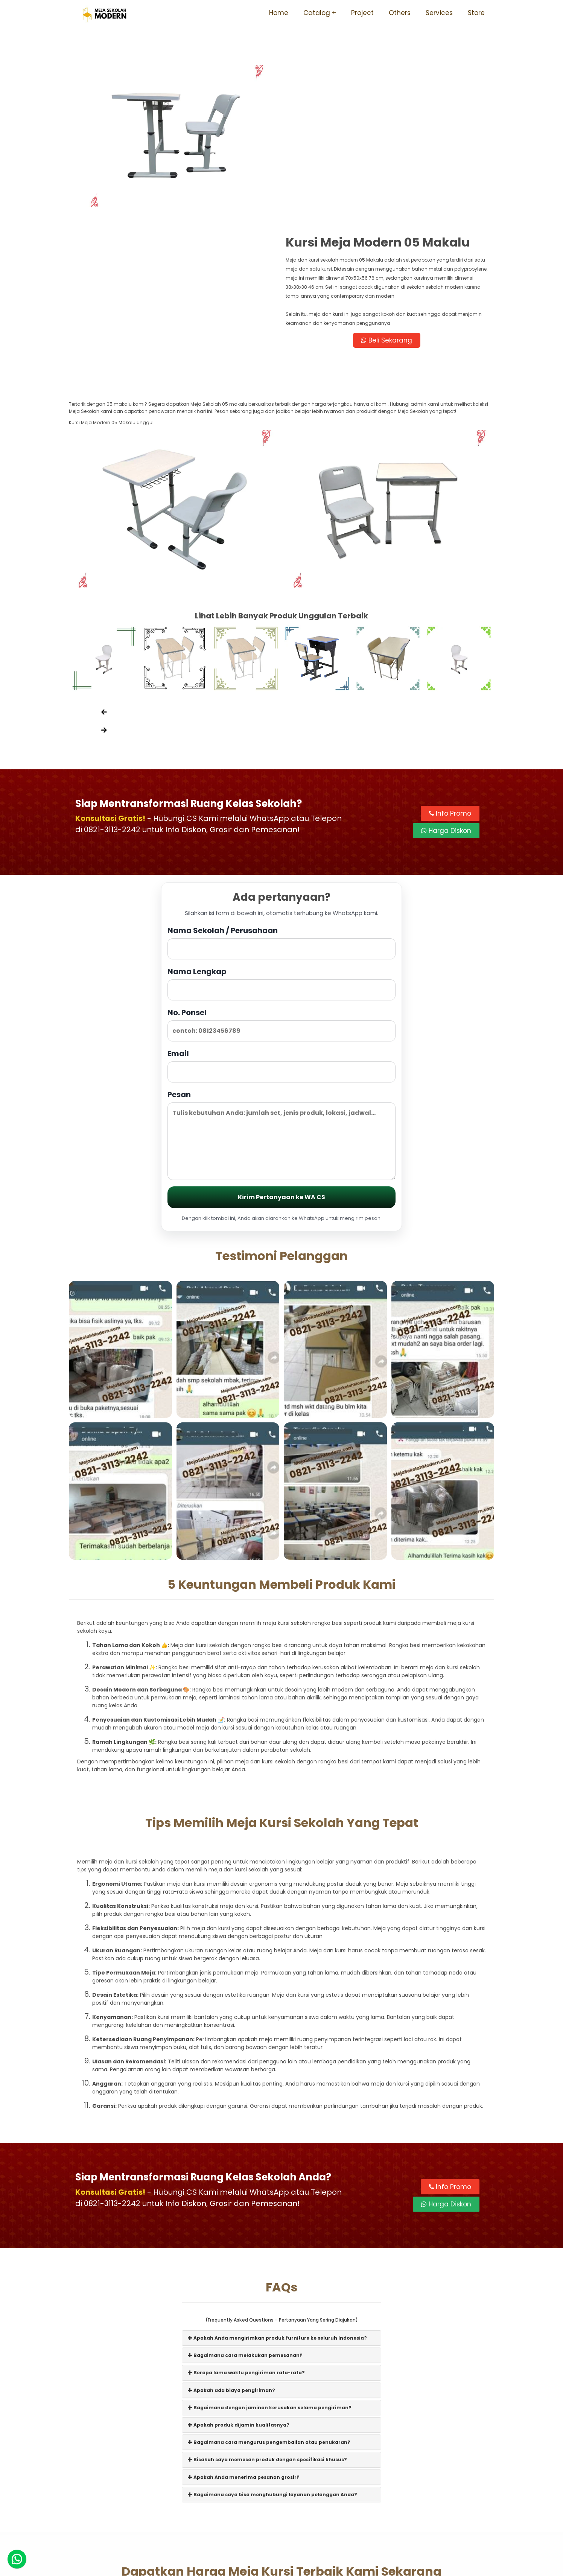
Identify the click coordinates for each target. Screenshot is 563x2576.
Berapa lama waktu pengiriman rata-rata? (246, 2235)
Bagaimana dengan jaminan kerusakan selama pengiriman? (269, 2270)
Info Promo (450, 675)
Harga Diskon (446, 692)
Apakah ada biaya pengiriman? (231, 2252)
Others (400, 12)
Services (439, 12)
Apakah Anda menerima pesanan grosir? (244, 2339)
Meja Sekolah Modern (292, 2566)
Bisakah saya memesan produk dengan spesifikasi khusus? (267, 2322)
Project (362, 12)
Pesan (281, 997)
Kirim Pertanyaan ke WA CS (281, 1059)
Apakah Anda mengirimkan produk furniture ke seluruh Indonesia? (277, 2200)
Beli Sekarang (388, 172)
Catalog (316, 12)
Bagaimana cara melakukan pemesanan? (245, 2217)
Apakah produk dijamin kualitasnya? (238, 2287)
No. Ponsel (281, 886)
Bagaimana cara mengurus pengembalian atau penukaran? (269, 2304)
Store (476, 12)
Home (278, 12)
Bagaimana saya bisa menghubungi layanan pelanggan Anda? (272, 2357)
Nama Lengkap (281, 845)
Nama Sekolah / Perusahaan (281, 804)
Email (281, 927)
